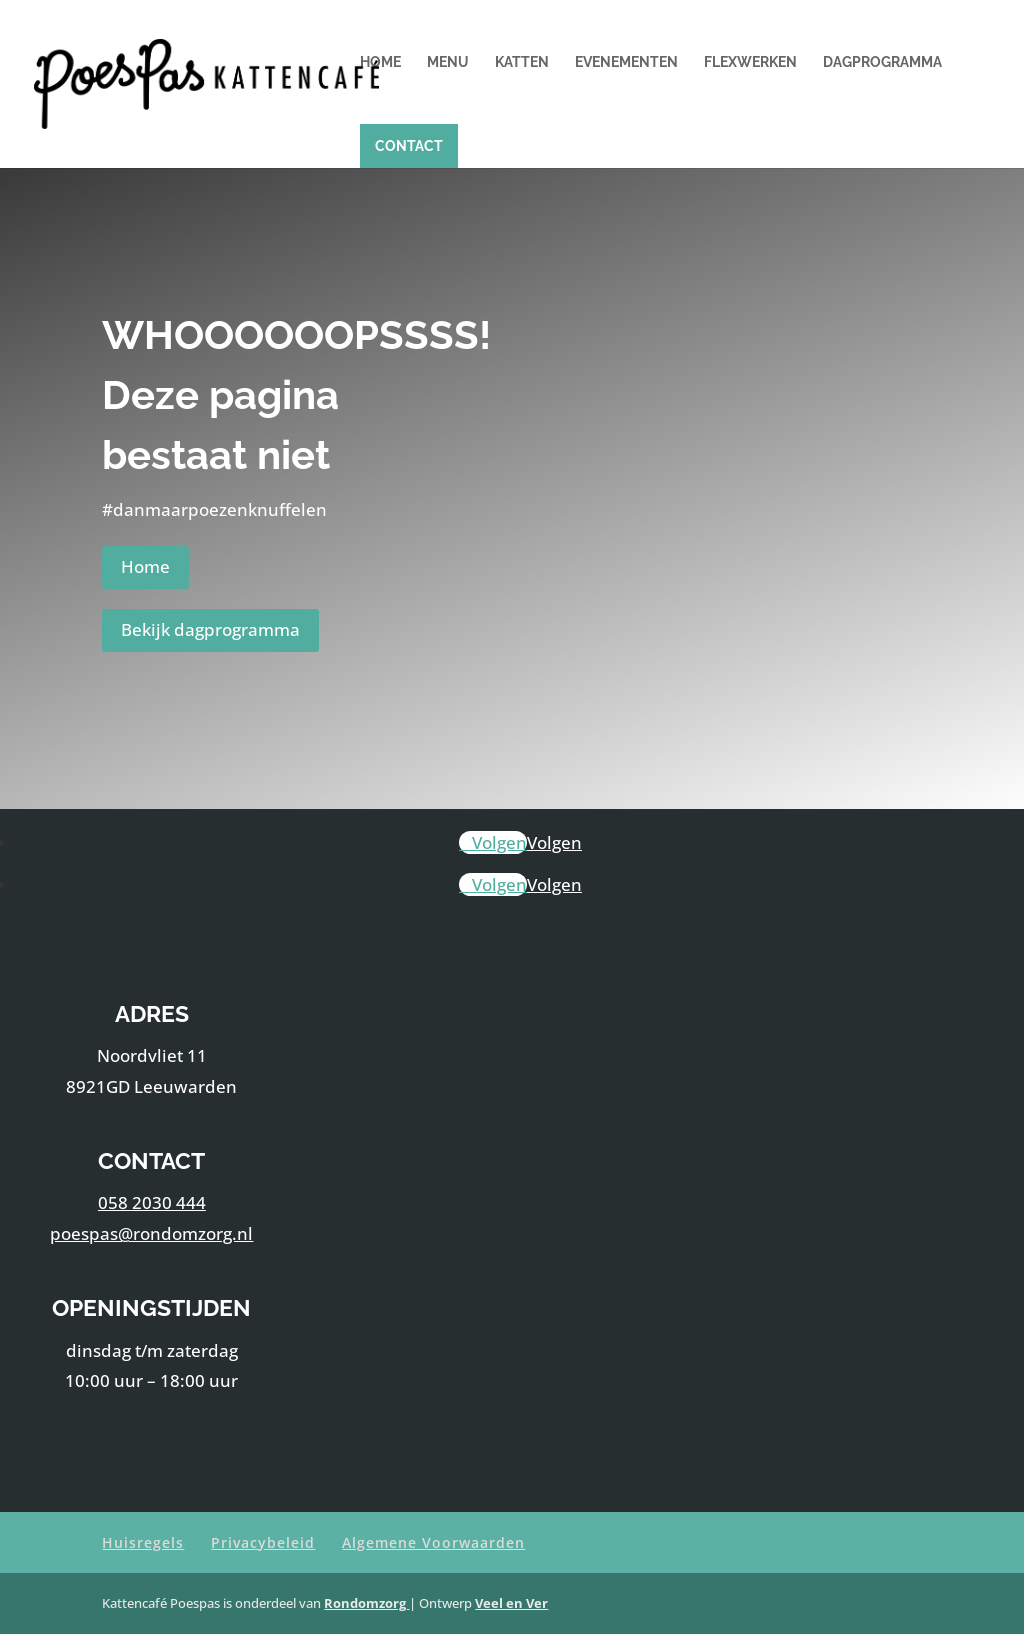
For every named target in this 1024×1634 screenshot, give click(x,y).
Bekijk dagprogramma (210, 629)
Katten (522, 62)
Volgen (554, 842)
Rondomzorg (366, 1603)
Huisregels (143, 1542)
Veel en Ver (511, 1603)
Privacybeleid (263, 1542)
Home (380, 62)
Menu (448, 62)
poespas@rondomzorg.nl (151, 1233)
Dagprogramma (882, 62)
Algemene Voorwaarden (433, 1542)
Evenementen (626, 62)
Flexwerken (750, 62)
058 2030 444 (152, 1202)
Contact (409, 146)
